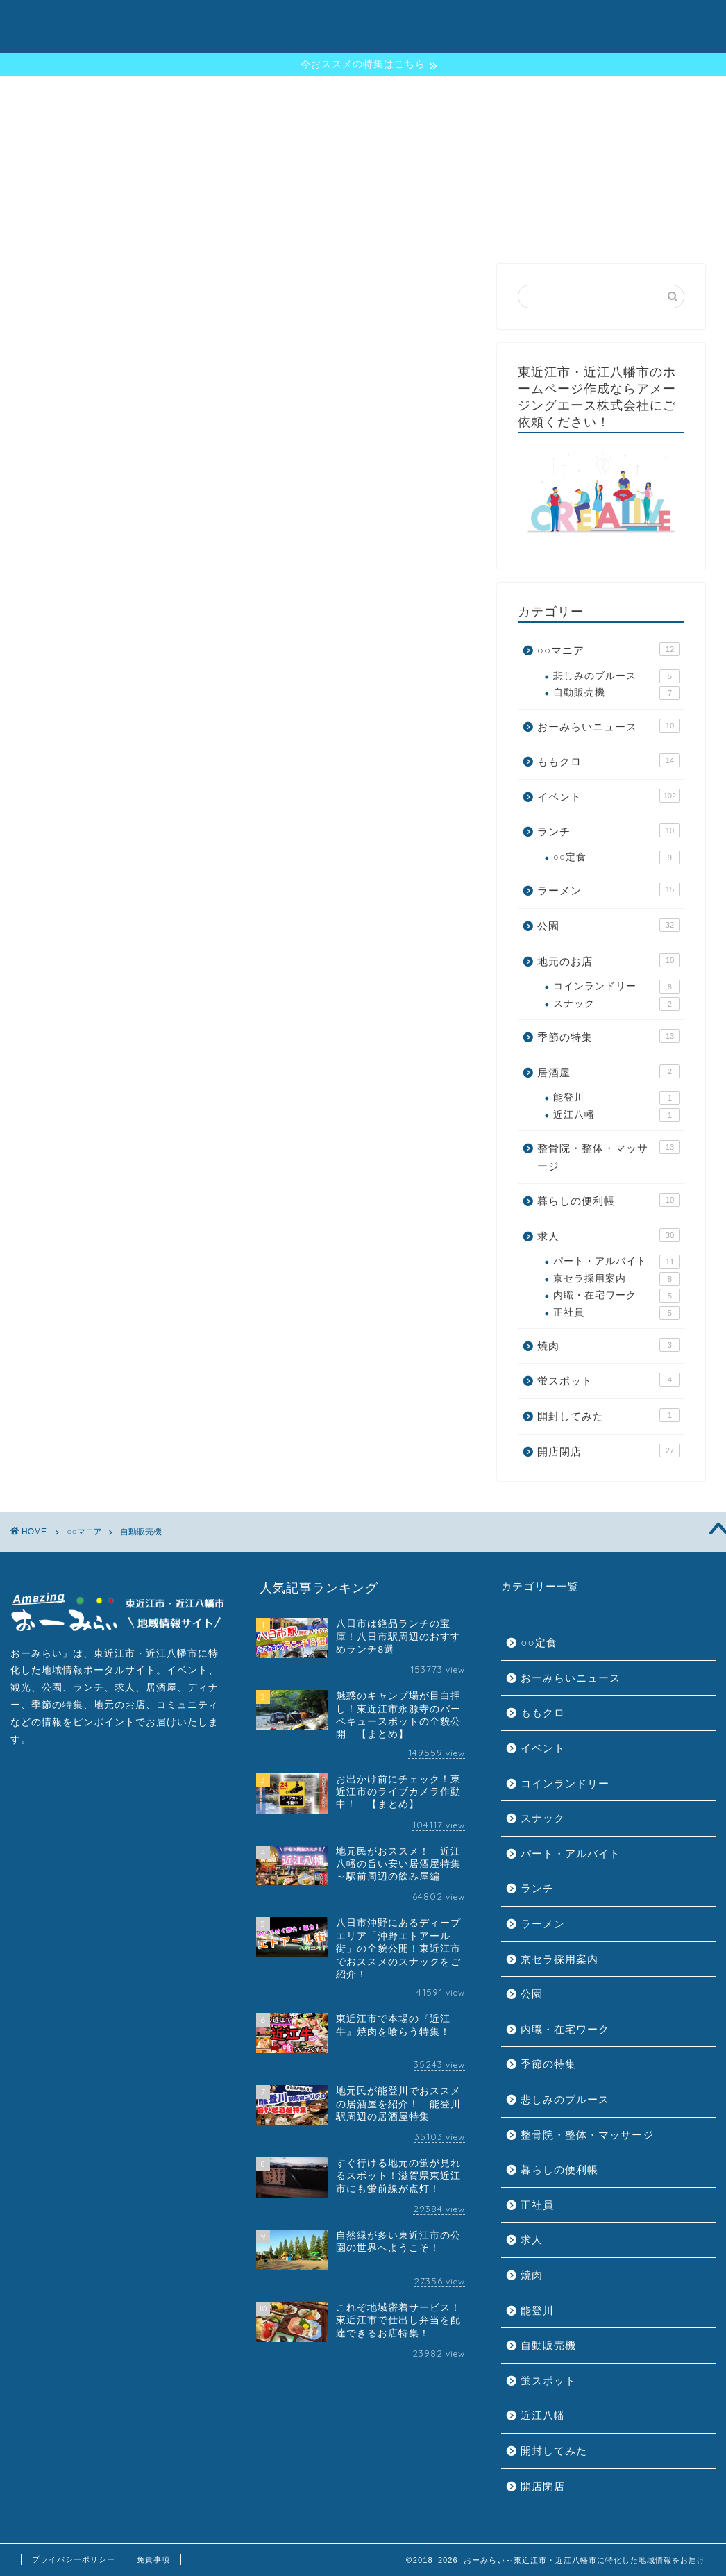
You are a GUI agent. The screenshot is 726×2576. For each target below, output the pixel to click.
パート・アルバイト (616, 1262)
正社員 (616, 1313)
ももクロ (608, 760)
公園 (608, 925)
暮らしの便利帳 (608, 1200)
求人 (608, 1235)
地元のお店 (608, 960)
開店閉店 (608, 1450)
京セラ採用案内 (616, 1279)
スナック (616, 1004)
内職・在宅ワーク (616, 1296)
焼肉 (608, 1345)
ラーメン (608, 889)
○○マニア (608, 649)
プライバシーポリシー (73, 2559)
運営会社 (566, 21)
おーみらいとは (332, 21)
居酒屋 (608, 1071)
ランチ (608, 830)
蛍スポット (608, 1380)
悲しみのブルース (616, 676)
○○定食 (616, 857)
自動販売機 (616, 693)
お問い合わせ (639, 21)
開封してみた (608, 1415)
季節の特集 (415, 21)
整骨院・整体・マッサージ (608, 1156)
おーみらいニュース (608, 726)
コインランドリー (616, 987)
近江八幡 (616, 1115)
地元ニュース (493, 21)
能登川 (616, 1098)
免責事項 (153, 2559)
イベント (608, 796)
